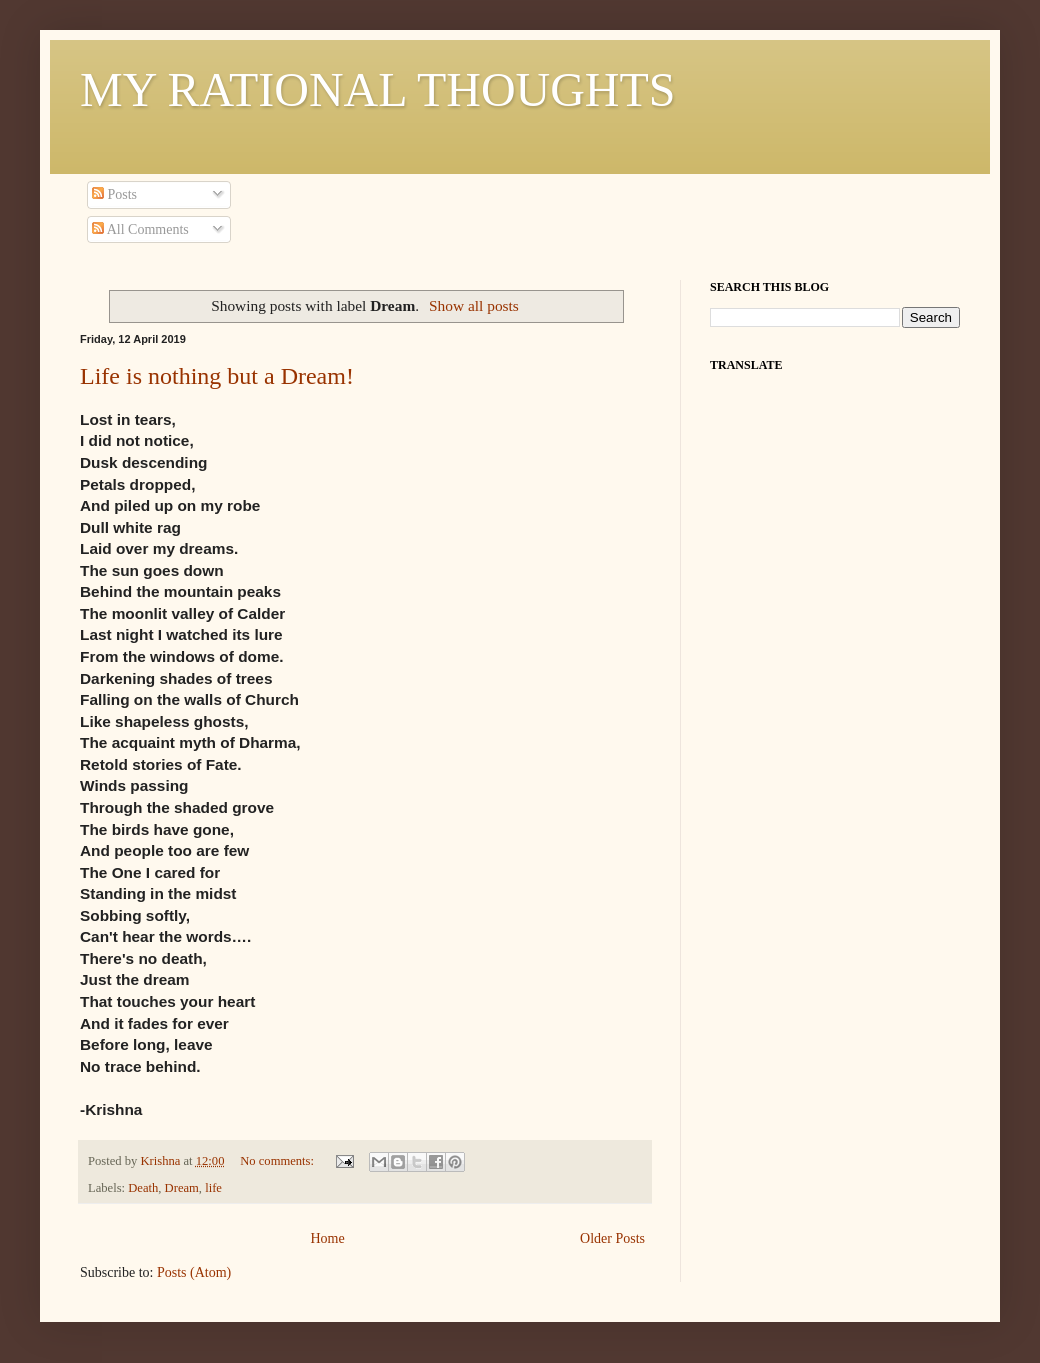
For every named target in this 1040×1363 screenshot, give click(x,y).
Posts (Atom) (194, 1272)
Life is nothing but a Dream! (217, 376)
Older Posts (612, 1238)
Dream (182, 1188)
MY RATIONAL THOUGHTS (378, 89)
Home (327, 1238)
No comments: (278, 1161)
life (213, 1188)
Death (143, 1188)
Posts (114, 194)
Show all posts (474, 305)
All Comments (140, 229)
